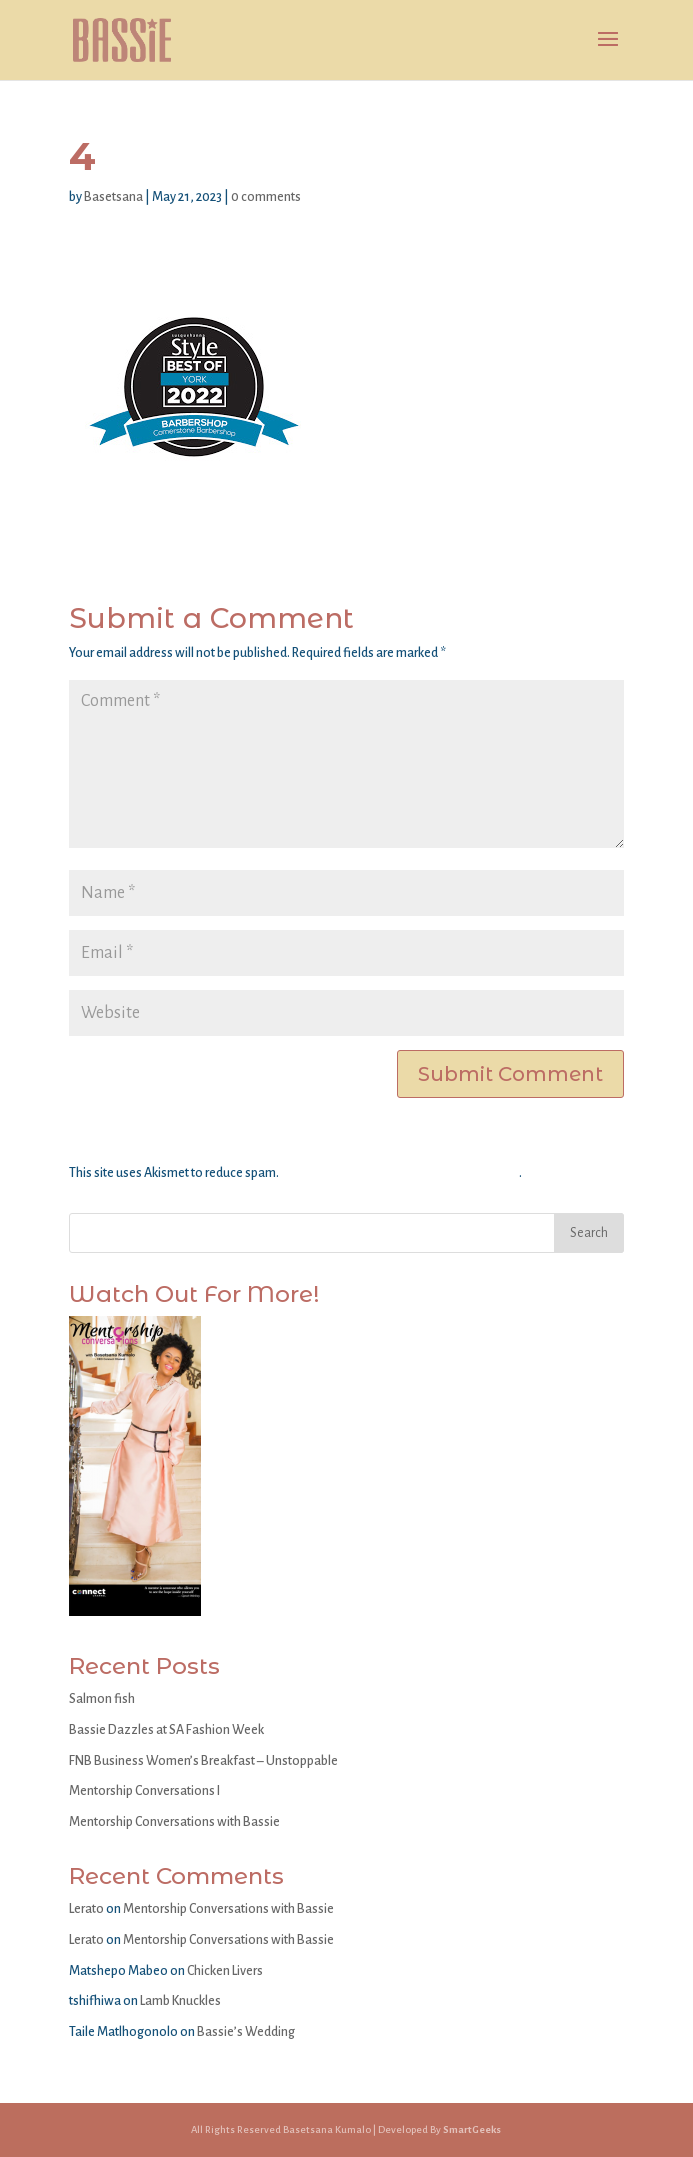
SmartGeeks (472, 2129)
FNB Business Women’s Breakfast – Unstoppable (203, 1761)
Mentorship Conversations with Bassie (174, 1822)
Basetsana (113, 197)
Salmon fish (102, 1699)
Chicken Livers (225, 1971)
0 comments (266, 197)
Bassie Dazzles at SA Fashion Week (166, 1730)
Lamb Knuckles (180, 2001)
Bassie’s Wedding (246, 2032)
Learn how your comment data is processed (400, 1173)
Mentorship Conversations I (144, 1791)
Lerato (86, 1909)
